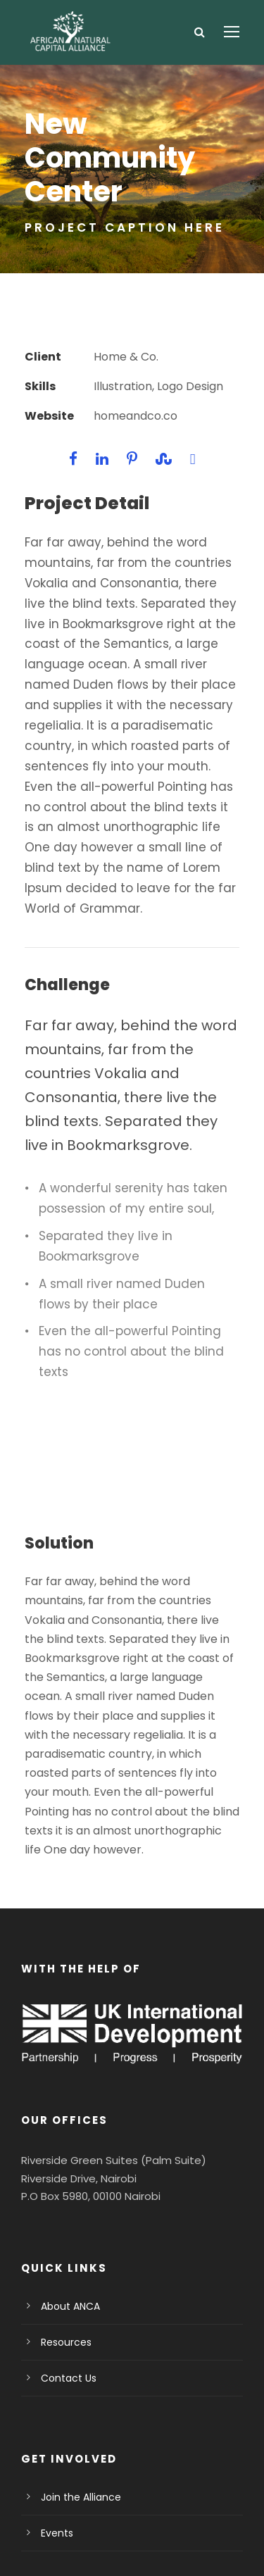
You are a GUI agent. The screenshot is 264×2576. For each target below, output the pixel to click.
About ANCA (68, 2183)
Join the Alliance (76, 2374)
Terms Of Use (169, 2527)
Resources (64, 2219)
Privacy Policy (87, 2527)
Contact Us (65, 2255)
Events (56, 2410)
